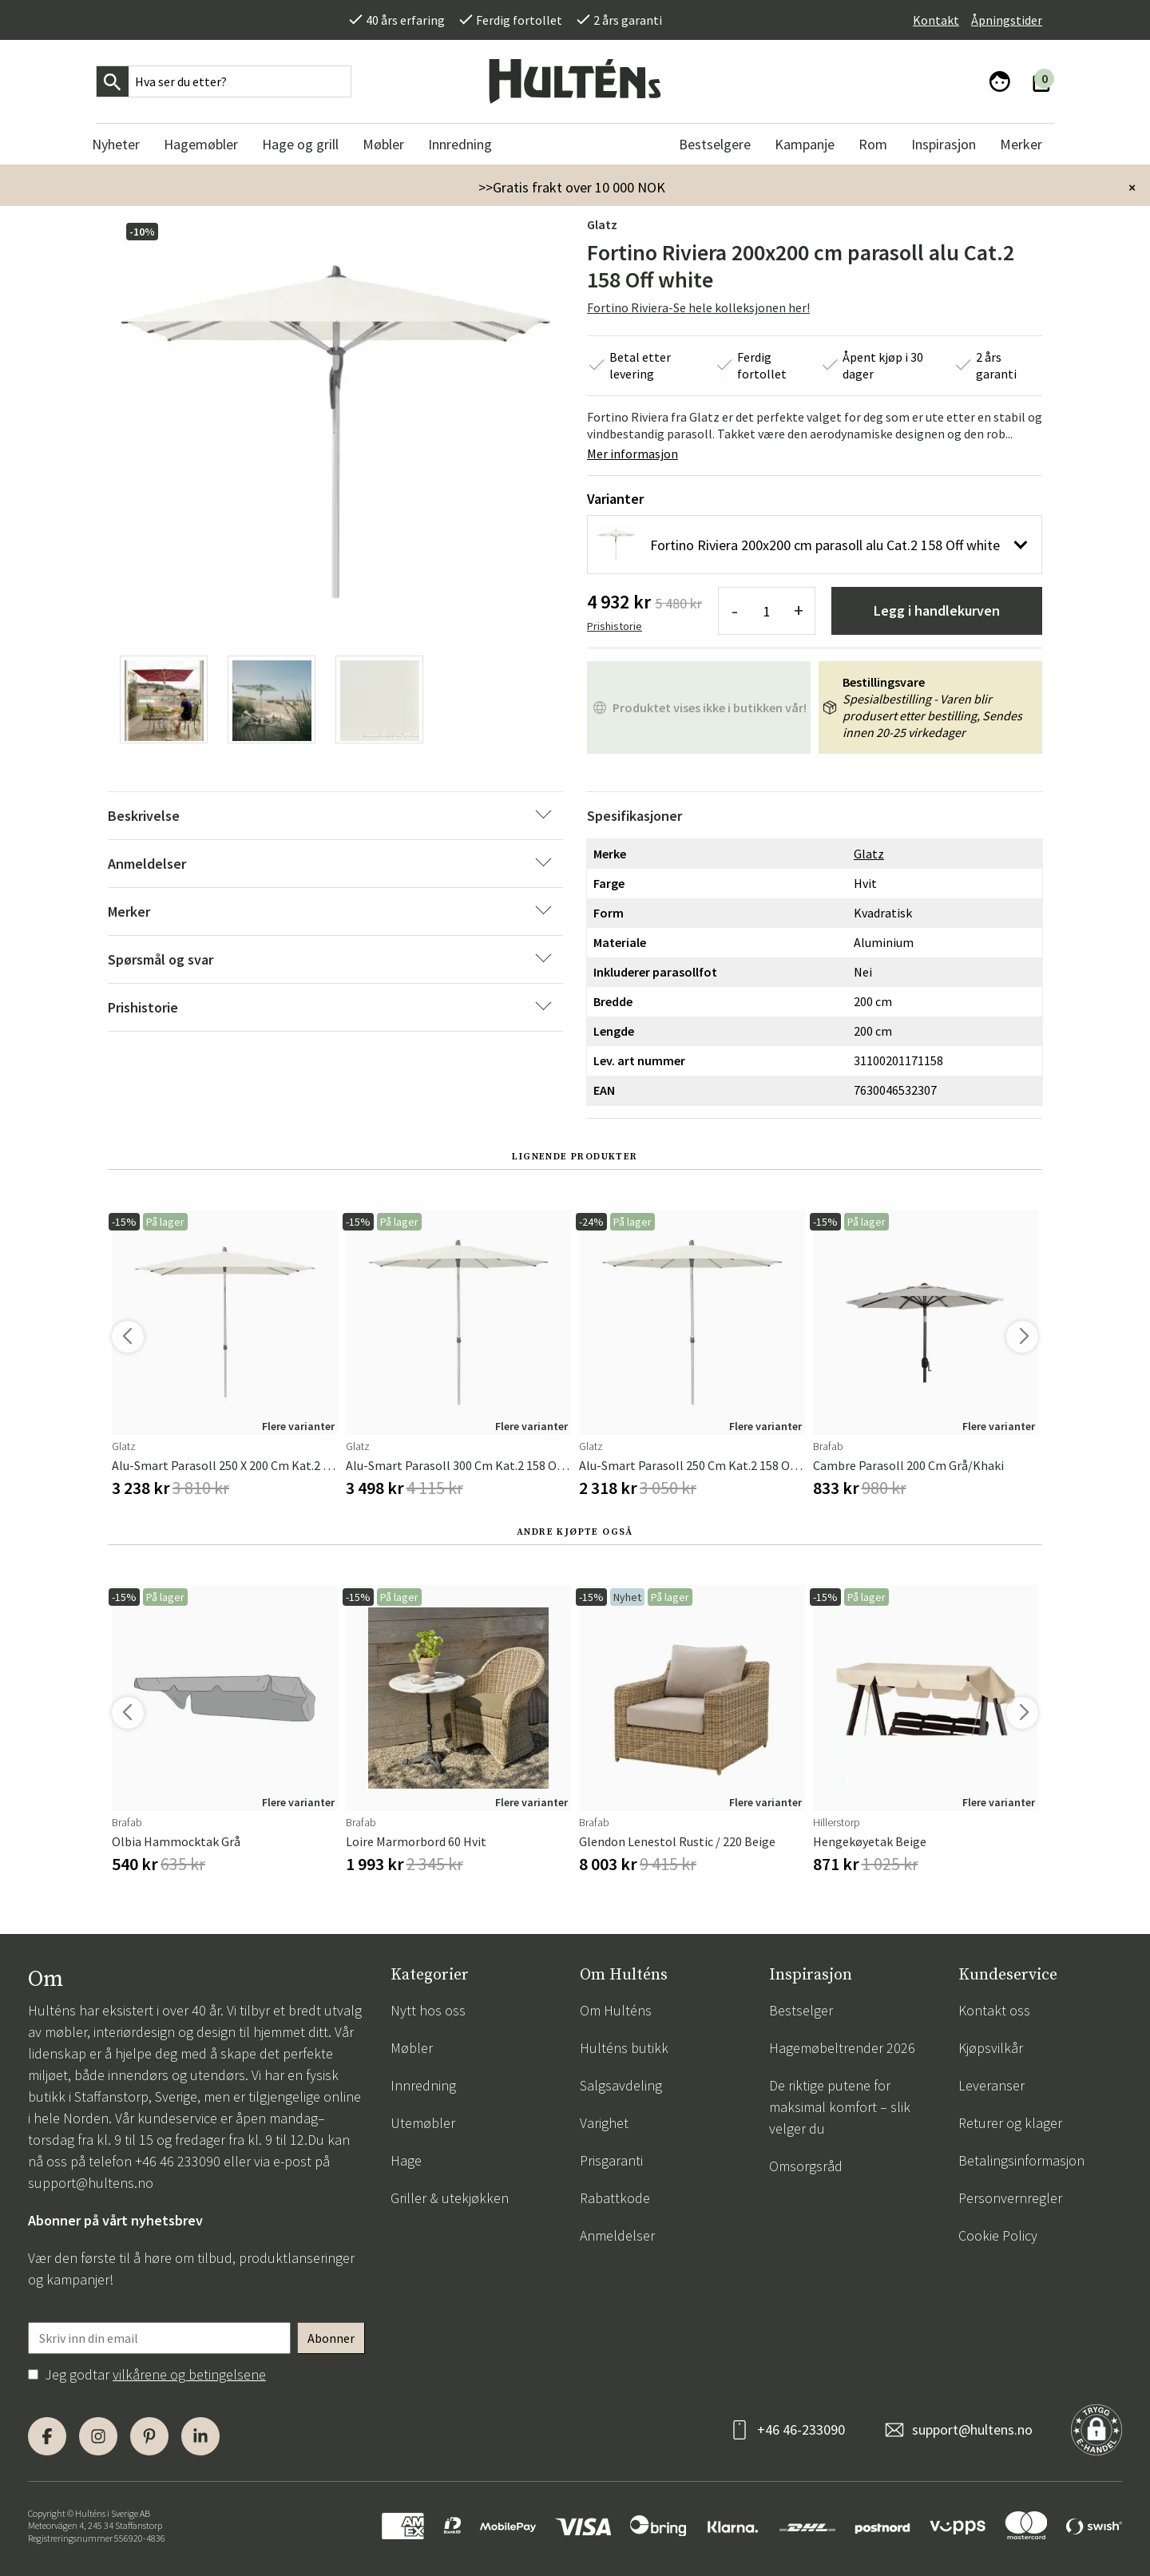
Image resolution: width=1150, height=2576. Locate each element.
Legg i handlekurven (937, 610)
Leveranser (991, 2085)
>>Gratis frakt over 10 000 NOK (571, 187)
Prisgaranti (611, 2160)
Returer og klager (1010, 2123)
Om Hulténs (616, 2010)
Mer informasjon (632, 454)
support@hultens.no (90, 2183)
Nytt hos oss (428, 2010)
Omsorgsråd (806, 2166)
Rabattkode (615, 2198)
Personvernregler (1010, 2198)
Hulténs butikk (624, 2048)
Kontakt (936, 20)
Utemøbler (423, 2123)
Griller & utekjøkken (450, 2198)
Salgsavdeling (621, 2085)
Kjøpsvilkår (990, 2048)
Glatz (602, 224)
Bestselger (801, 2010)
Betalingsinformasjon (1021, 2160)
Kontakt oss (994, 2010)
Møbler (412, 2048)
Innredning (423, 2085)
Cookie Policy (997, 2235)
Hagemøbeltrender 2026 (842, 2048)
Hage (406, 2160)
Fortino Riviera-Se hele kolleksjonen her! (698, 307)
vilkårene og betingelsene (189, 2374)
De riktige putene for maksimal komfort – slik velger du (839, 2107)
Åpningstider (1006, 20)
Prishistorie (614, 626)
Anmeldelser (617, 2235)
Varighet (604, 2123)
